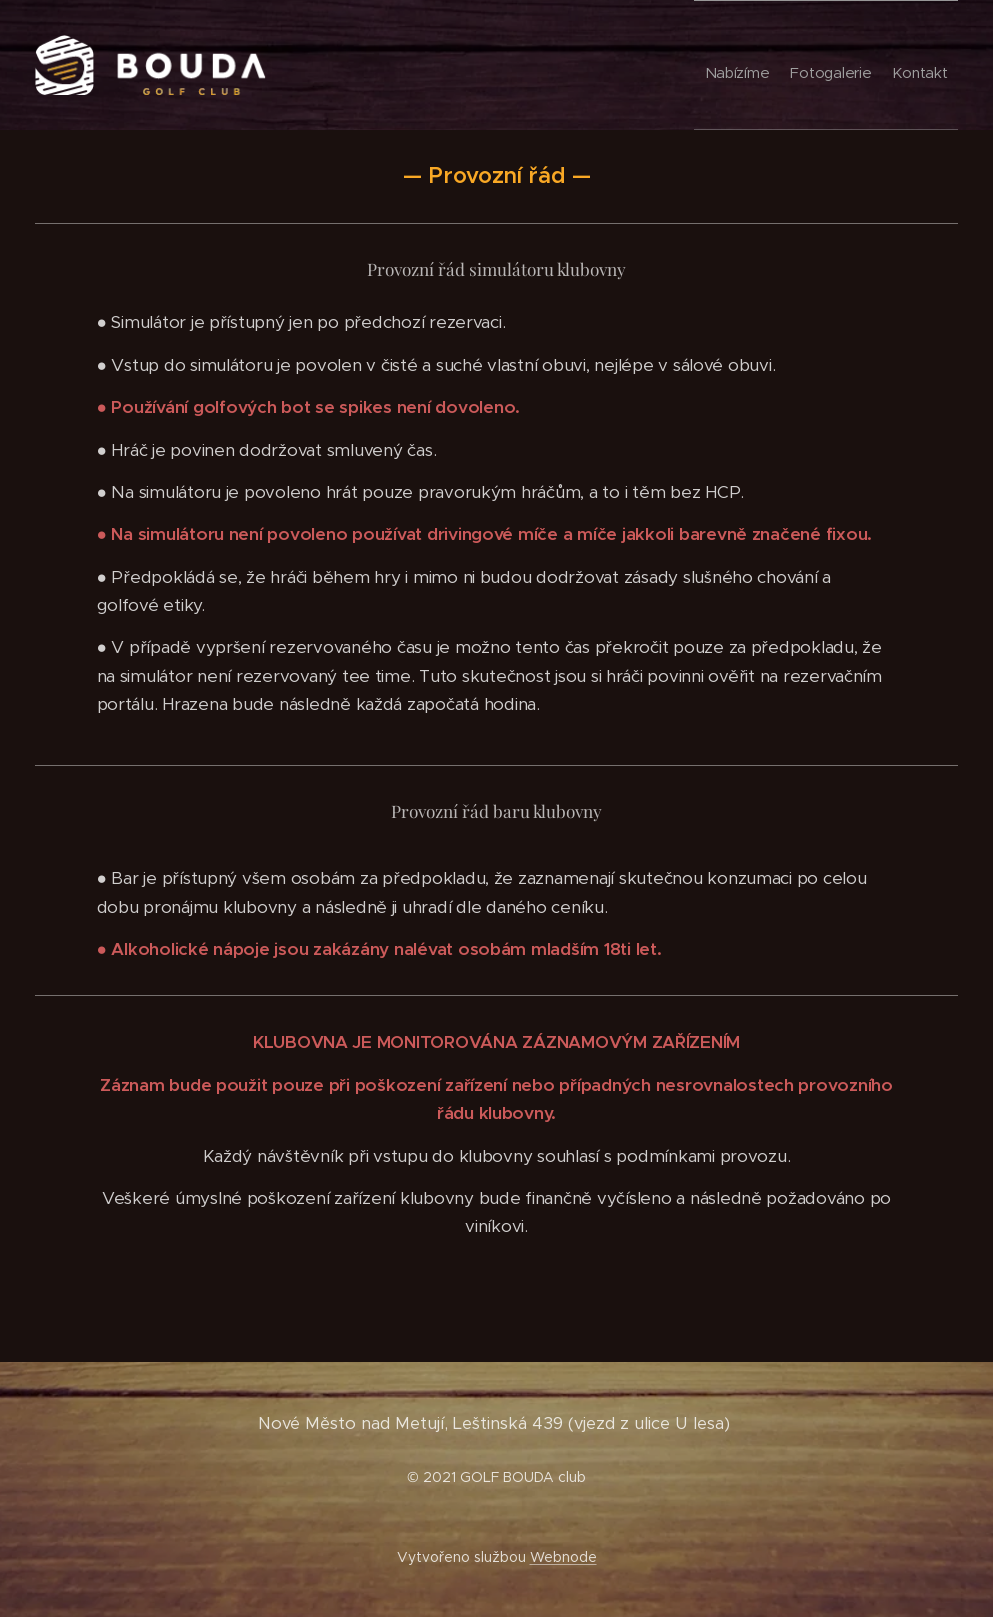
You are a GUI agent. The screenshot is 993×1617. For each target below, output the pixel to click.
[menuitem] (868, 65)
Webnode (563, 1557)
